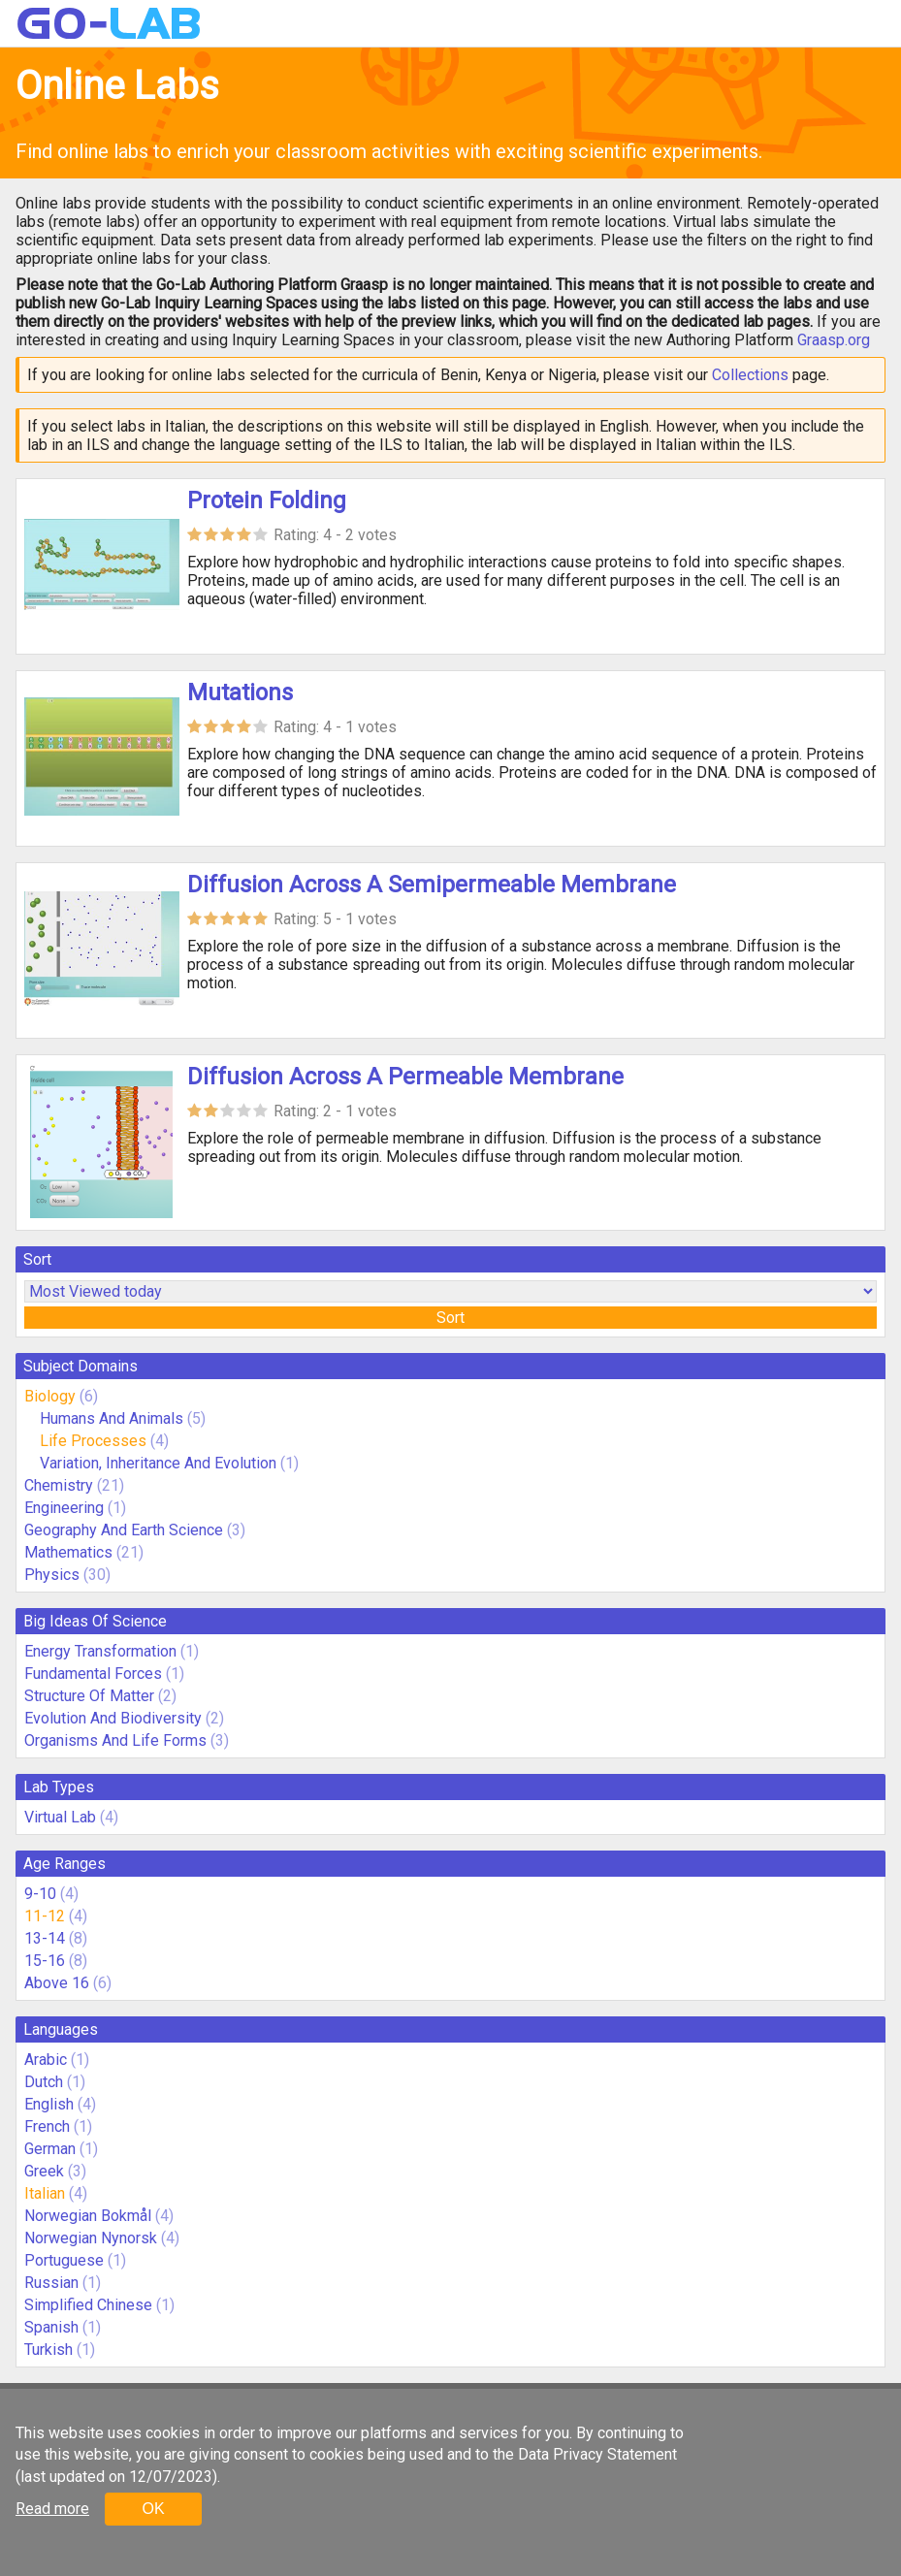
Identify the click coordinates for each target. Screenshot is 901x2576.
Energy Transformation (100, 1651)
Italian (44, 2193)
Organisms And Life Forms (115, 1740)
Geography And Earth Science (123, 1530)
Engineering (64, 1507)
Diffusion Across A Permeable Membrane (405, 1076)
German (50, 2149)
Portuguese (64, 2260)
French (47, 2126)
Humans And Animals (111, 1418)
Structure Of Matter (89, 1696)
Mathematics (68, 1552)
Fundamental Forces (93, 1673)
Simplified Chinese (88, 2305)
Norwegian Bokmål (87, 2215)
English (49, 2104)
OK (153, 2508)
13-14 (44, 1938)
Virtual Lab (60, 1817)
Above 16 (56, 1983)
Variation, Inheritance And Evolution (158, 1463)
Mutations (240, 692)
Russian (51, 2282)
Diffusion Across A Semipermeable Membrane (431, 884)
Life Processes (93, 1441)
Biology (50, 1396)
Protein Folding (266, 500)
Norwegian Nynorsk (90, 2238)
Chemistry (58, 1485)
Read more (52, 2508)
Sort (450, 1317)
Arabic (45, 2059)
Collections (750, 375)
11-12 (44, 1916)
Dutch (43, 2082)
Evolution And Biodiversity (113, 1718)
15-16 (44, 1960)
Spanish (51, 2327)
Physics (52, 1574)
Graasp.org (833, 340)
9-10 (40, 1893)
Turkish (48, 2349)
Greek (44, 2171)
